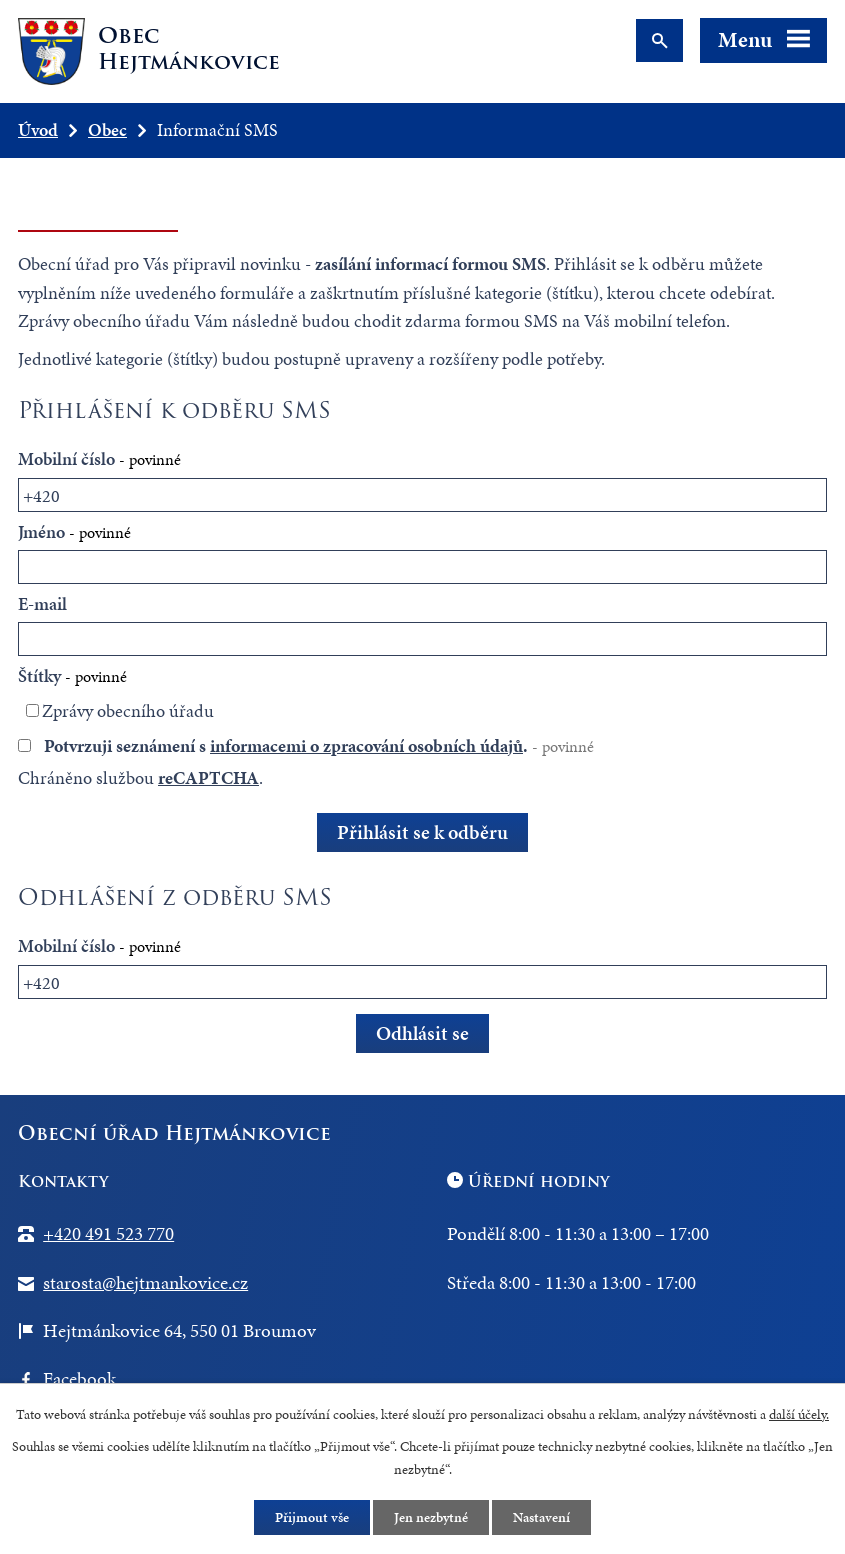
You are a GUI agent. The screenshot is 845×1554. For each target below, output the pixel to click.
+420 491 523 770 (108, 1233)
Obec (107, 129)
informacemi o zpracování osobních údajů (366, 745)
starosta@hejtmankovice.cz (145, 1282)
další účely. (799, 1414)
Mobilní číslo (99, 458)
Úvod (38, 129)
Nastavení (541, 1517)
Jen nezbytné (431, 1517)
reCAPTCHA (208, 777)
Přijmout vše (312, 1517)
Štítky (72, 675)
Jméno (74, 531)
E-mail (42, 603)
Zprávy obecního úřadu (128, 710)
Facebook (79, 1378)
